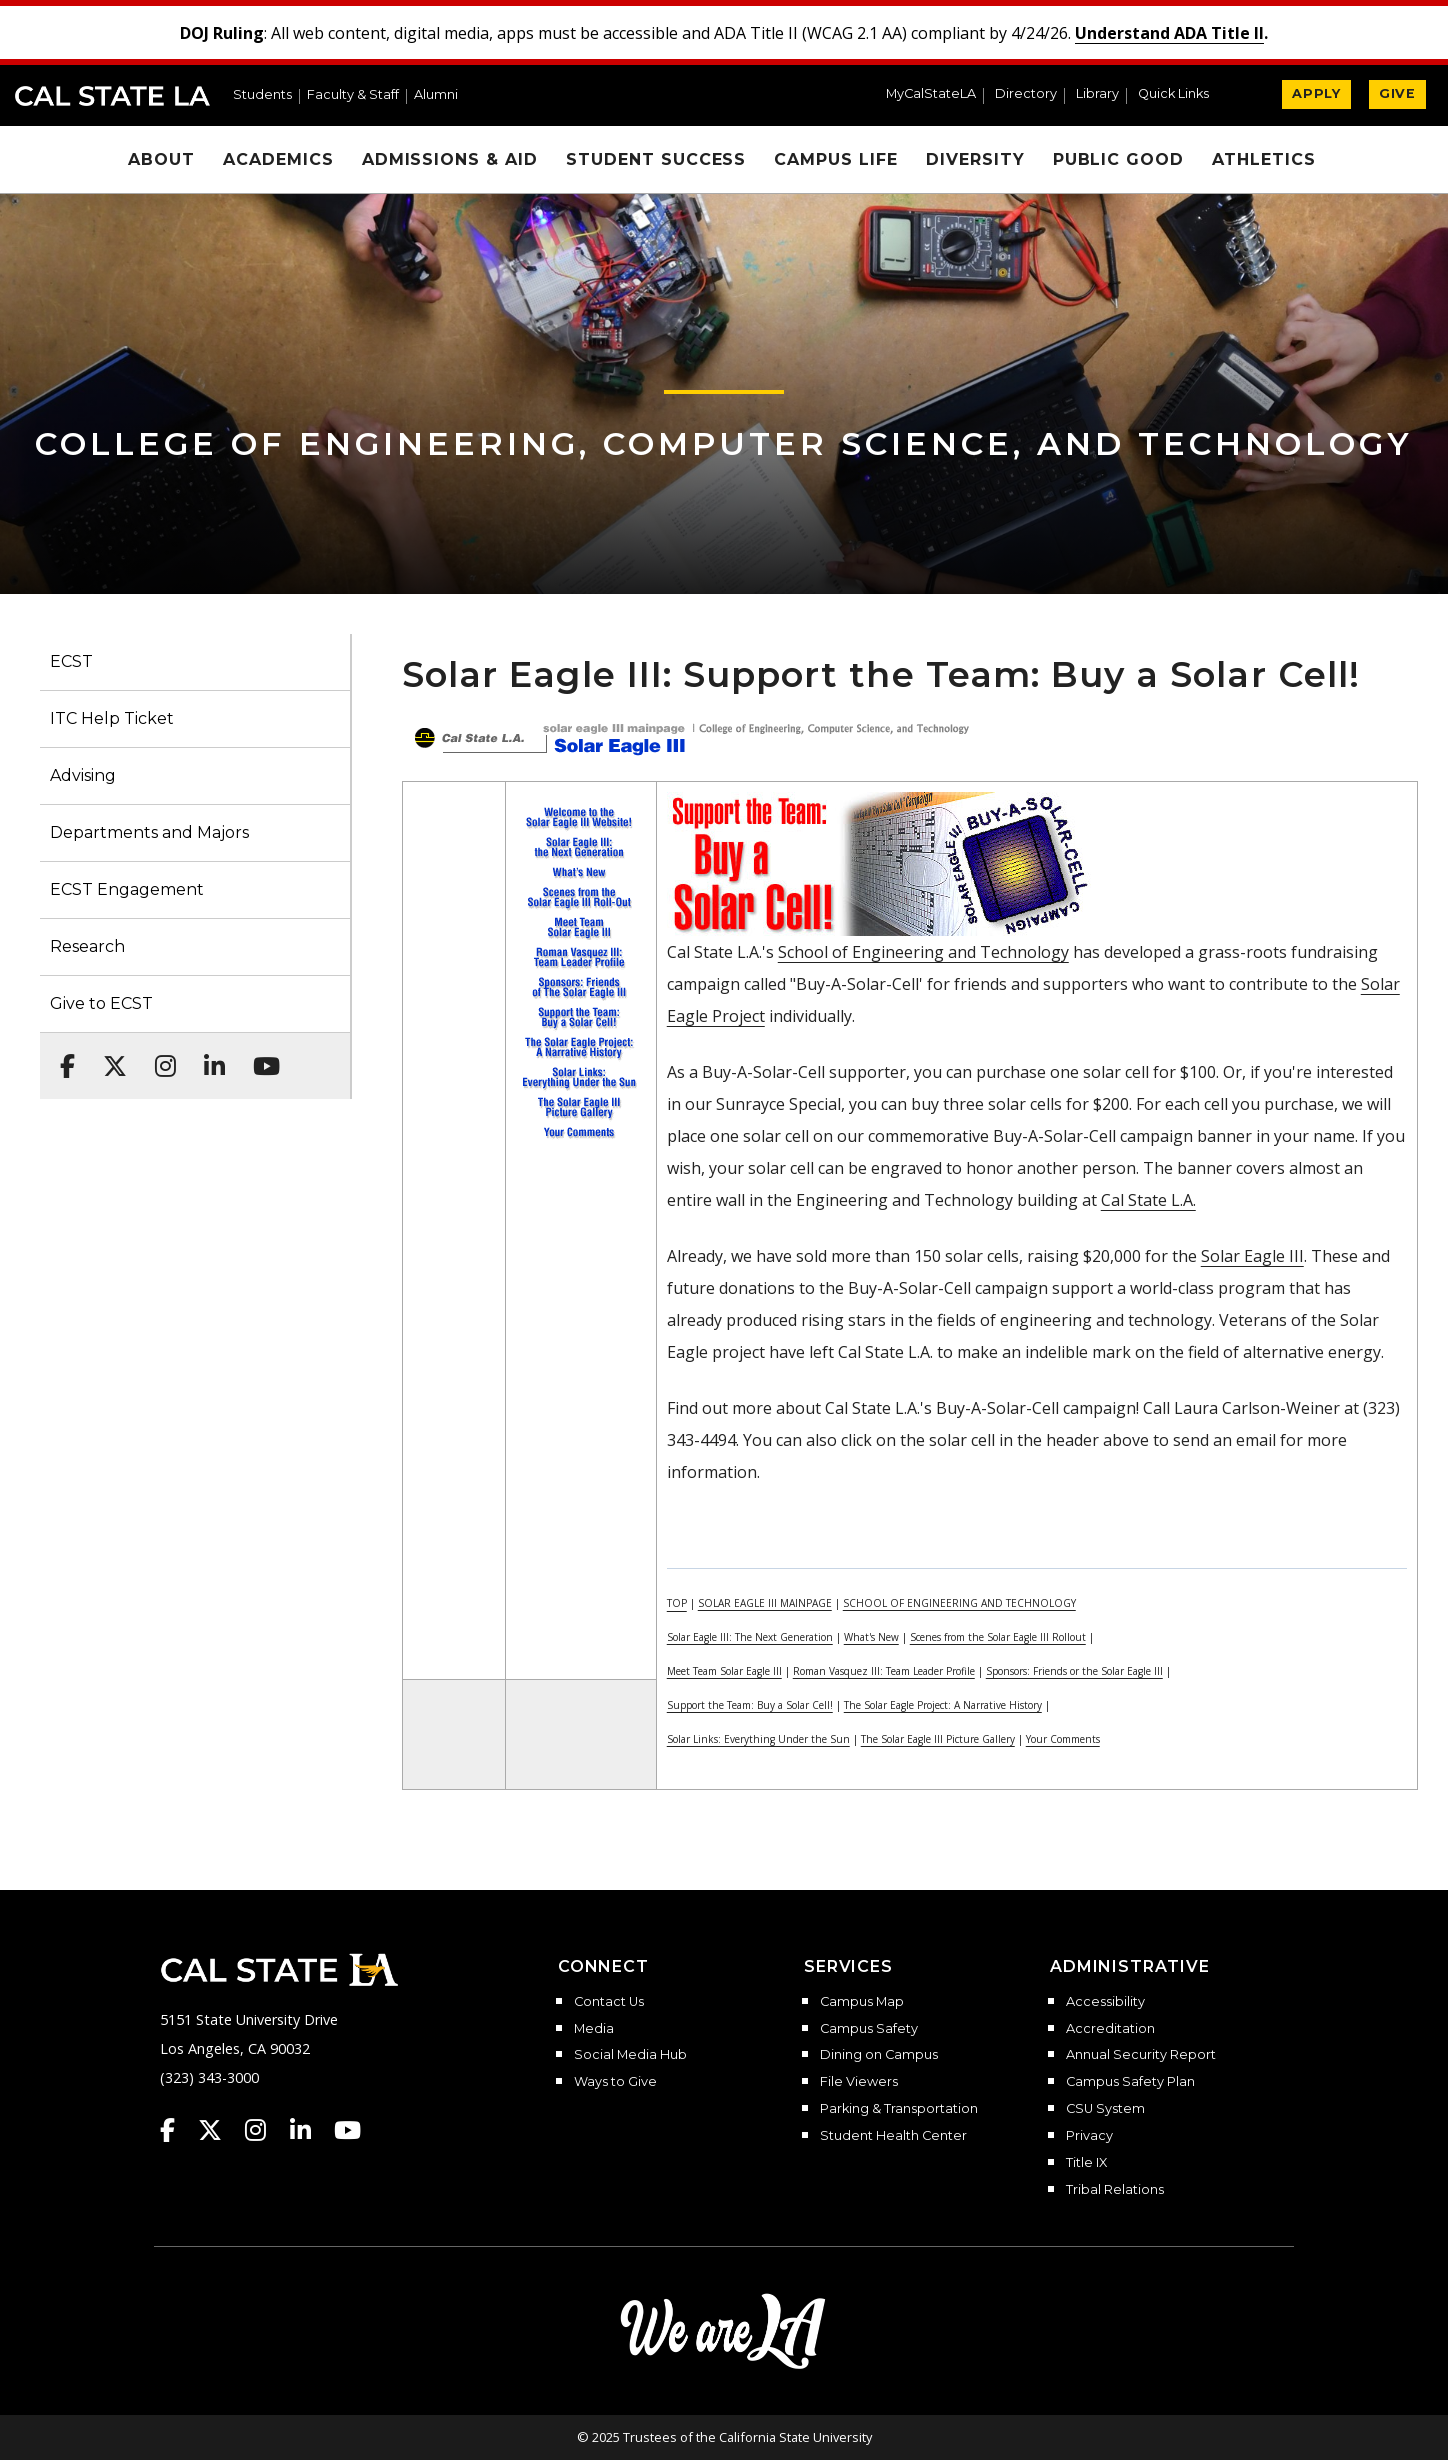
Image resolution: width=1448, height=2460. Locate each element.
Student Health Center (893, 2136)
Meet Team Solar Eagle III (724, 1671)
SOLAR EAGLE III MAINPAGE (765, 1603)
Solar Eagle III (1252, 1256)
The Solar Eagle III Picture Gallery (938, 1739)
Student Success (656, 159)
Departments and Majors (149, 832)
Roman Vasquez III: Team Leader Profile (884, 1671)
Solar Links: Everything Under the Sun (758, 1739)
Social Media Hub (630, 2055)
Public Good (1119, 159)
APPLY (1316, 93)
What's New (871, 1637)
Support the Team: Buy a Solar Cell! (750, 1705)
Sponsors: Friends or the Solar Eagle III (1074, 1671)
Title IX (1086, 2163)
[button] (1181, 96)
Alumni (436, 95)
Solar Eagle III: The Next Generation (750, 1637)
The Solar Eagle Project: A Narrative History (943, 1705)
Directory (1026, 94)
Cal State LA (112, 96)
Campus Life (836, 159)
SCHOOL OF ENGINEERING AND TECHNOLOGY (959, 1603)
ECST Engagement (127, 889)
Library (1097, 94)
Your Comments (1063, 1739)
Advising (83, 775)
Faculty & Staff (353, 95)
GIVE (1397, 93)
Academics (278, 159)
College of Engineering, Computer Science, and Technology (724, 443)
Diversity (975, 159)
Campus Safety (869, 2029)
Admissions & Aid (450, 159)
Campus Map (862, 2002)
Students (262, 95)
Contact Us (609, 2002)
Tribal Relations (1115, 2190)
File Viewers (859, 2082)
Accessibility (1105, 2002)
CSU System (1105, 2109)
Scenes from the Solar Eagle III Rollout (998, 1637)
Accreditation (1110, 2029)
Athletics (1264, 159)
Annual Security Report (1141, 2055)
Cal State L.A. (1148, 1200)
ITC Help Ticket (112, 718)
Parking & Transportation (899, 2109)
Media (594, 2029)
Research (87, 946)
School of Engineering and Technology (923, 952)
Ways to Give (615, 2082)
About (161, 159)
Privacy (1089, 2136)
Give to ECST (101, 1003)
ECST (71, 661)
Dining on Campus (879, 2055)
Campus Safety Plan (1130, 2082)
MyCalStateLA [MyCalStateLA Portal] (931, 94)
